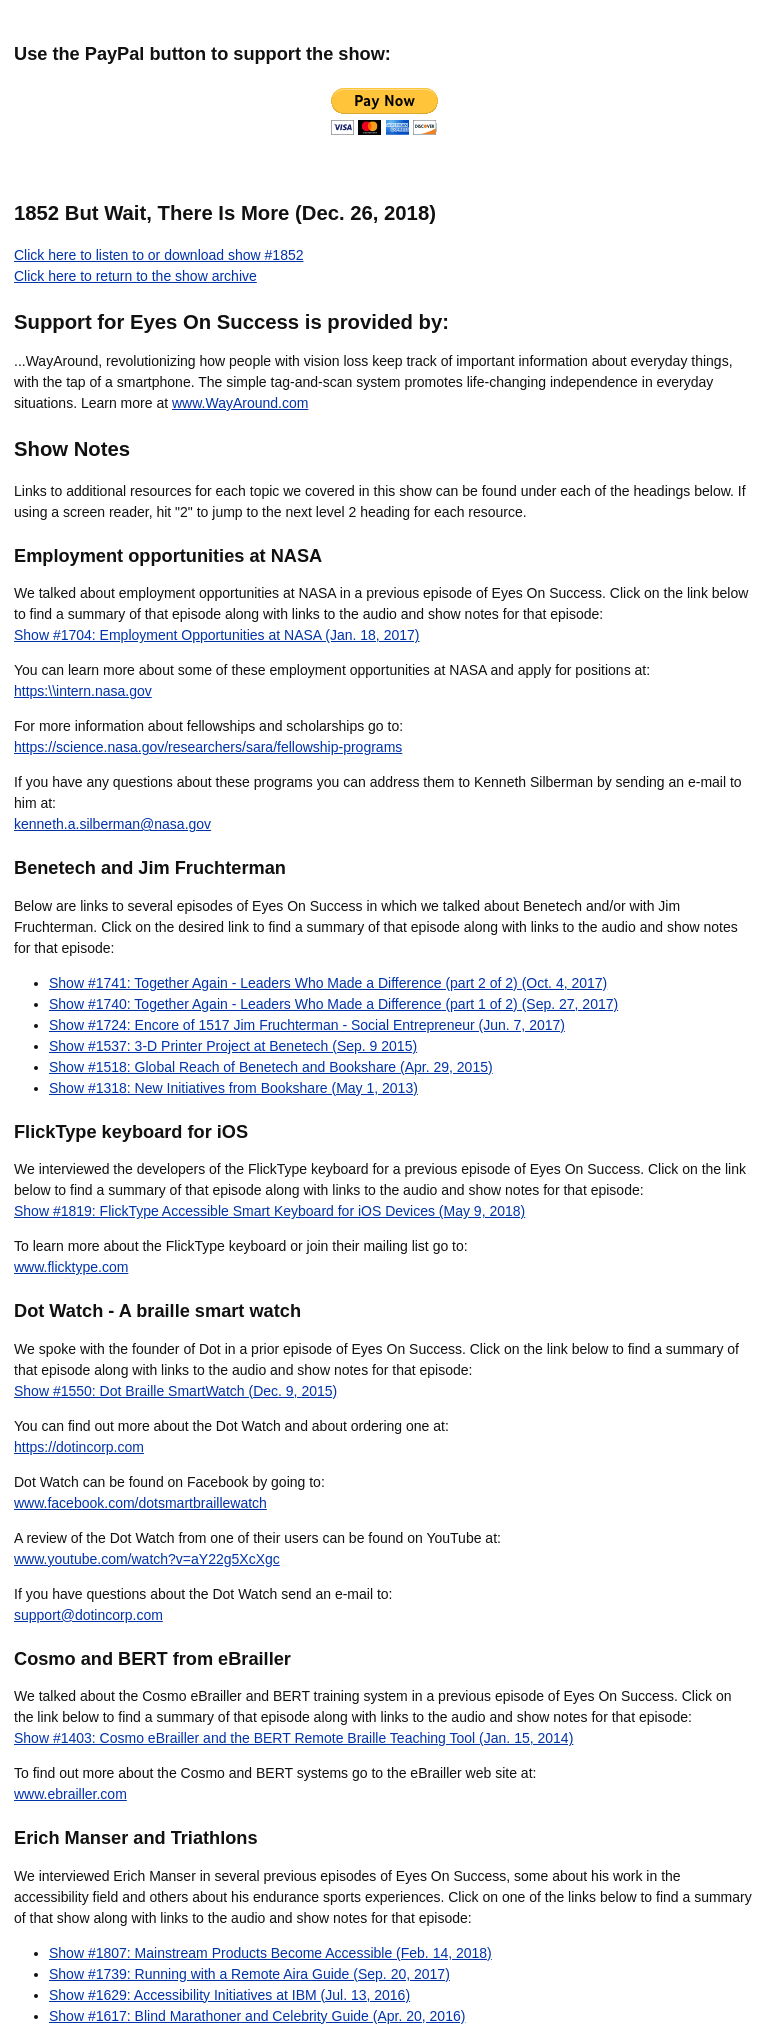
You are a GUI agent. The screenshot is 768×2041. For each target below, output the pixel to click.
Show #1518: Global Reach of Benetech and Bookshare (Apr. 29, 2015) (271, 1067)
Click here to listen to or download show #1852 (159, 255)
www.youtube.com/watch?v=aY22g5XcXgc (147, 1559)
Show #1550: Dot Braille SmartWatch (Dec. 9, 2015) (175, 1391)
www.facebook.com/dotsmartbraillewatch (140, 1503)
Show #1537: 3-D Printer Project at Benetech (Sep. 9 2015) (233, 1046)
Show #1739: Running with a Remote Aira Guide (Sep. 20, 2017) (249, 1974)
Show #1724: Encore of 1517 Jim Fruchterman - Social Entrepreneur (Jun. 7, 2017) (307, 1025)
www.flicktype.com (71, 1267)
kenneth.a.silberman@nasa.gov (112, 824)
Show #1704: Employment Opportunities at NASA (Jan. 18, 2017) (216, 635)
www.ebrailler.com (70, 1794)
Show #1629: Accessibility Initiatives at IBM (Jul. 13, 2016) (229, 1995)
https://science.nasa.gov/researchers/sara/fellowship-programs (208, 747)
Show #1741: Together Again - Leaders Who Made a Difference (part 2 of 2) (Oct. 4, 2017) (328, 983)
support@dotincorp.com (88, 1615)
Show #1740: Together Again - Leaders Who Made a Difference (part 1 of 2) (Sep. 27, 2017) (333, 1004)
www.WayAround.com (240, 403)
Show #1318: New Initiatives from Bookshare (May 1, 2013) (233, 1088)
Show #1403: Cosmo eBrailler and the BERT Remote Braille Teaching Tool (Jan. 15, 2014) (293, 1738)
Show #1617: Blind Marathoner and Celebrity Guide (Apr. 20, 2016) (257, 2016)
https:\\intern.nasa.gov (83, 691)
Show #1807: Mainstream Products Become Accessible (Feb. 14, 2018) (270, 1953)
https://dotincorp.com (79, 1447)
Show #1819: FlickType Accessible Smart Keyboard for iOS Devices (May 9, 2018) (269, 1211)
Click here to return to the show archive (135, 276)
